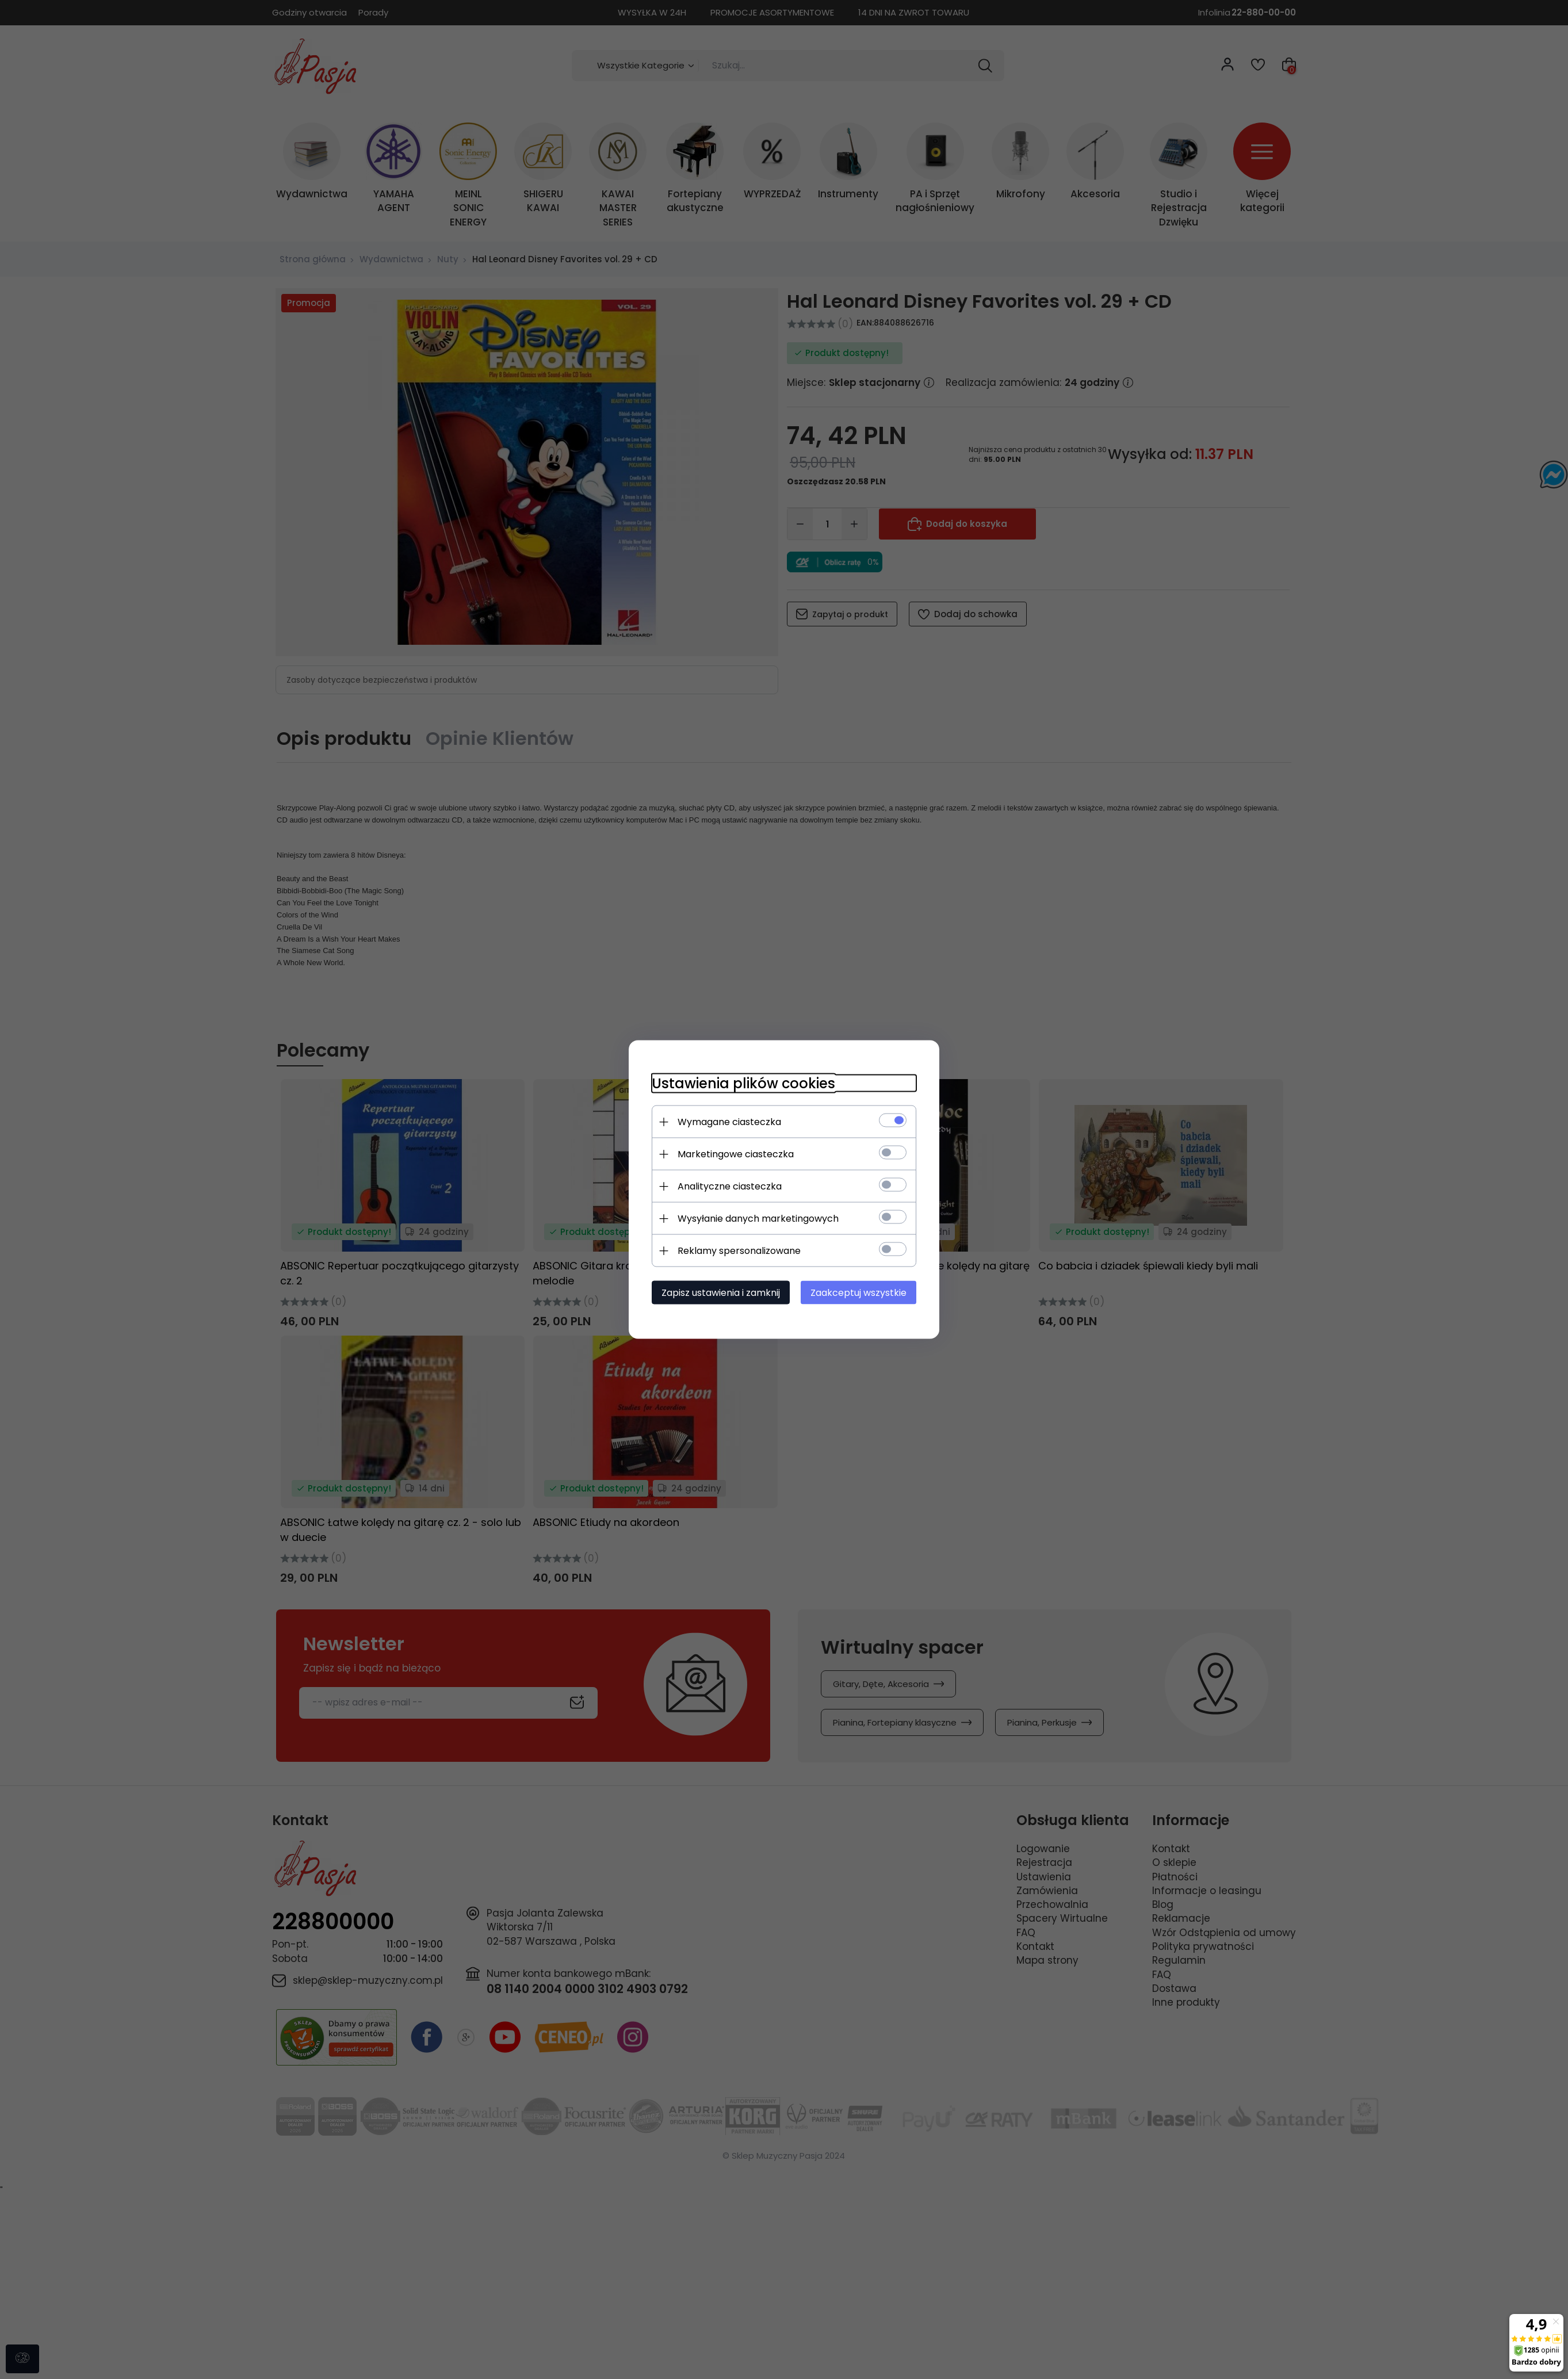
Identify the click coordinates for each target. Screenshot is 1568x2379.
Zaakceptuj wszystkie (858, 1292)
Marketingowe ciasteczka (736, 1154)
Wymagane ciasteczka (729, 1122)
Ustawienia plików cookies (743, 1083)
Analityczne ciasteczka (730, 1186)
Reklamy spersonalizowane (739, 1250)
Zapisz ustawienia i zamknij (720, 1292)
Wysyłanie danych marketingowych (758, 1218)
